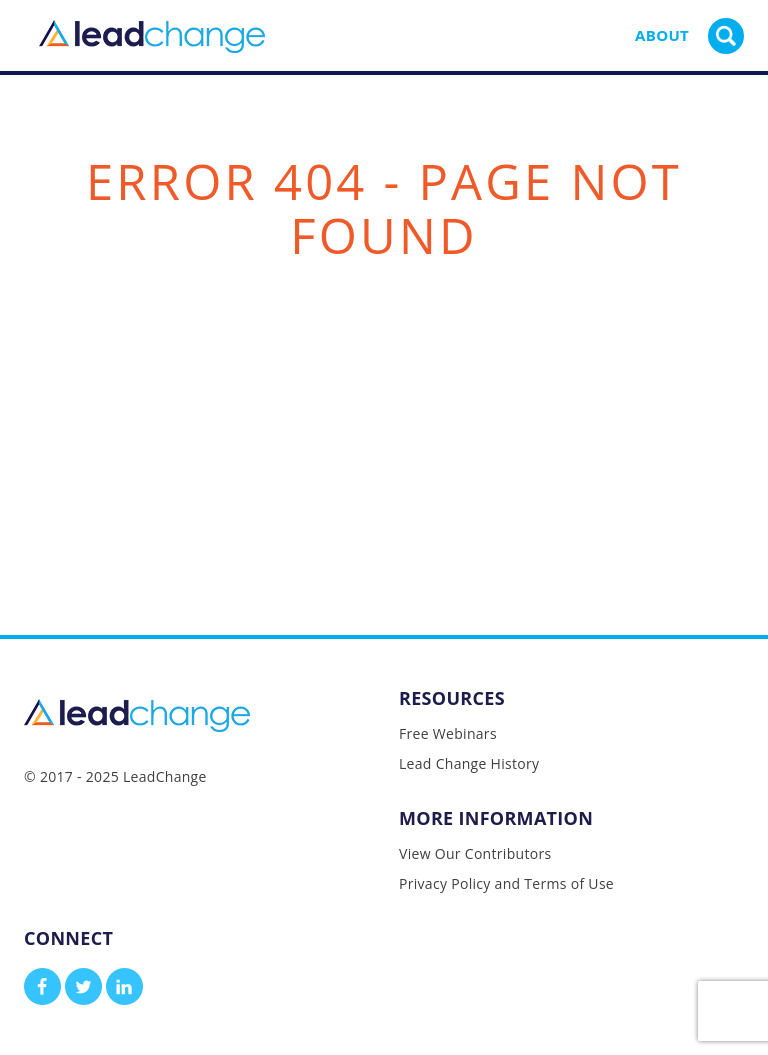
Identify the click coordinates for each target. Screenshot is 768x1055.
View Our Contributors (475, 853)
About (662, 35)
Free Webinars (448, 733)
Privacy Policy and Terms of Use (506, 883)
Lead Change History (469, 763)
